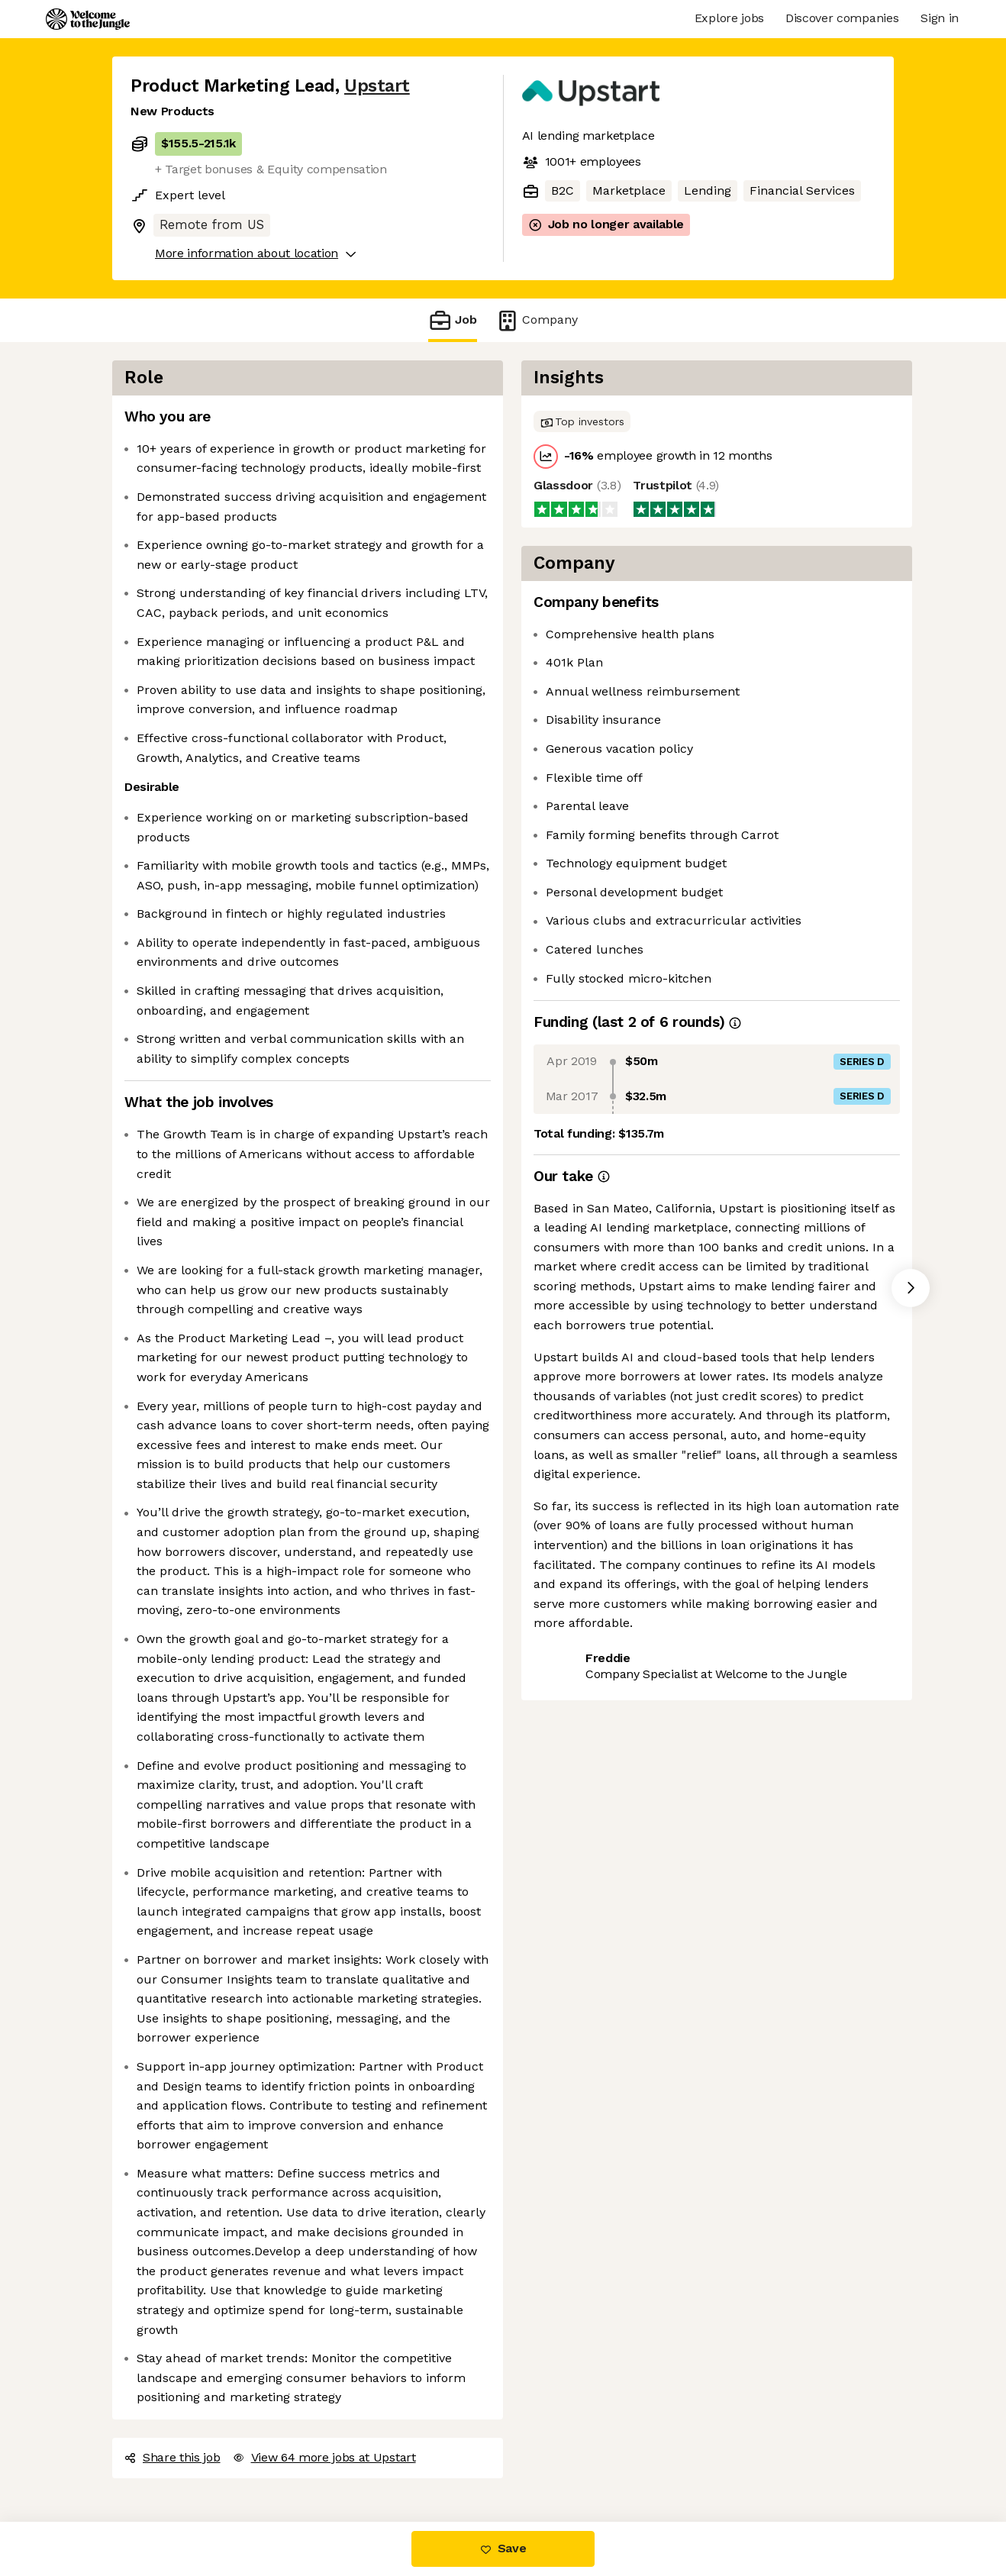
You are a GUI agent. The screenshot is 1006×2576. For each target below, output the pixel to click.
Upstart (377, 86)
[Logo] (88, 19)
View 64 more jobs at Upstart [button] (324, 2457)
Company (536, 320)
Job (452, 320)
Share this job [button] (172, 2457)
